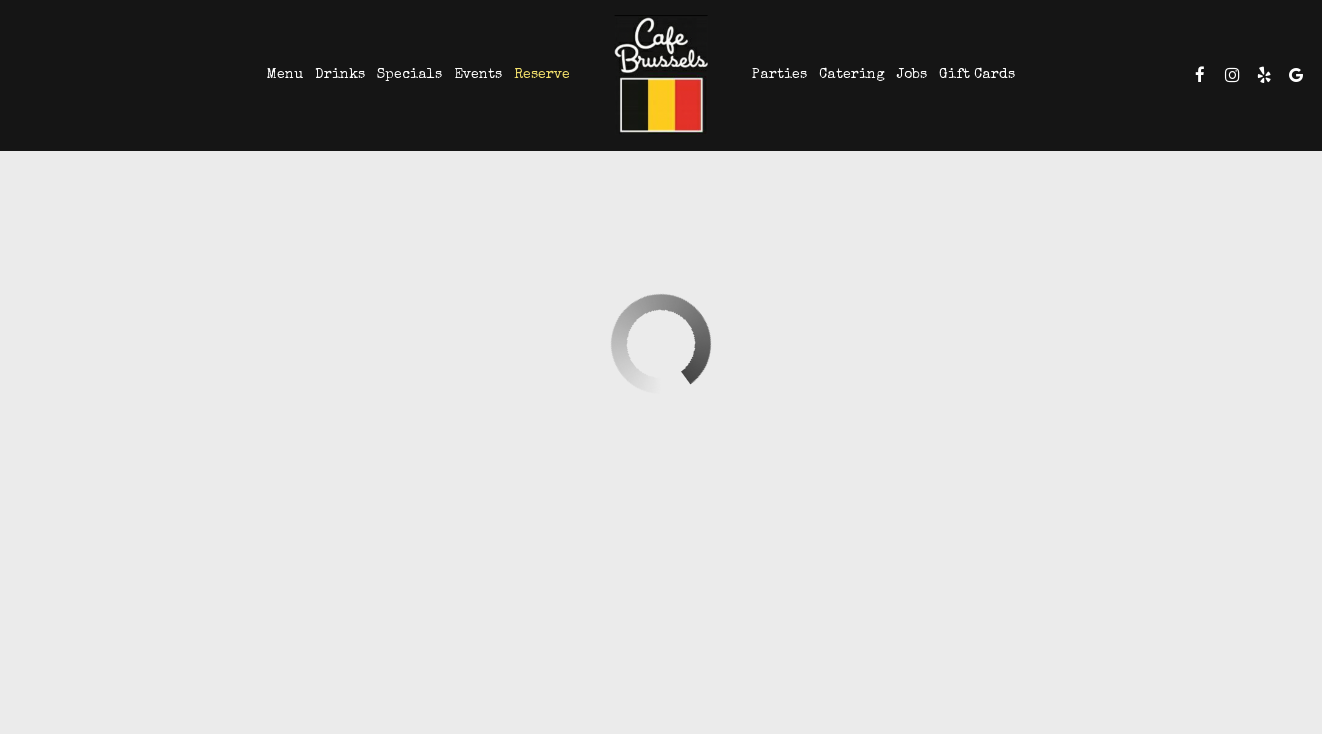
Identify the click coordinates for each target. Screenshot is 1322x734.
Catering (852, 75)
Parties (779, 75)
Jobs (912, 75)
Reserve (542, 75)
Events (478, 75)
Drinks (340, 75)
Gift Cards (977, 75)
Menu (285, 75)
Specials (409, 75)
